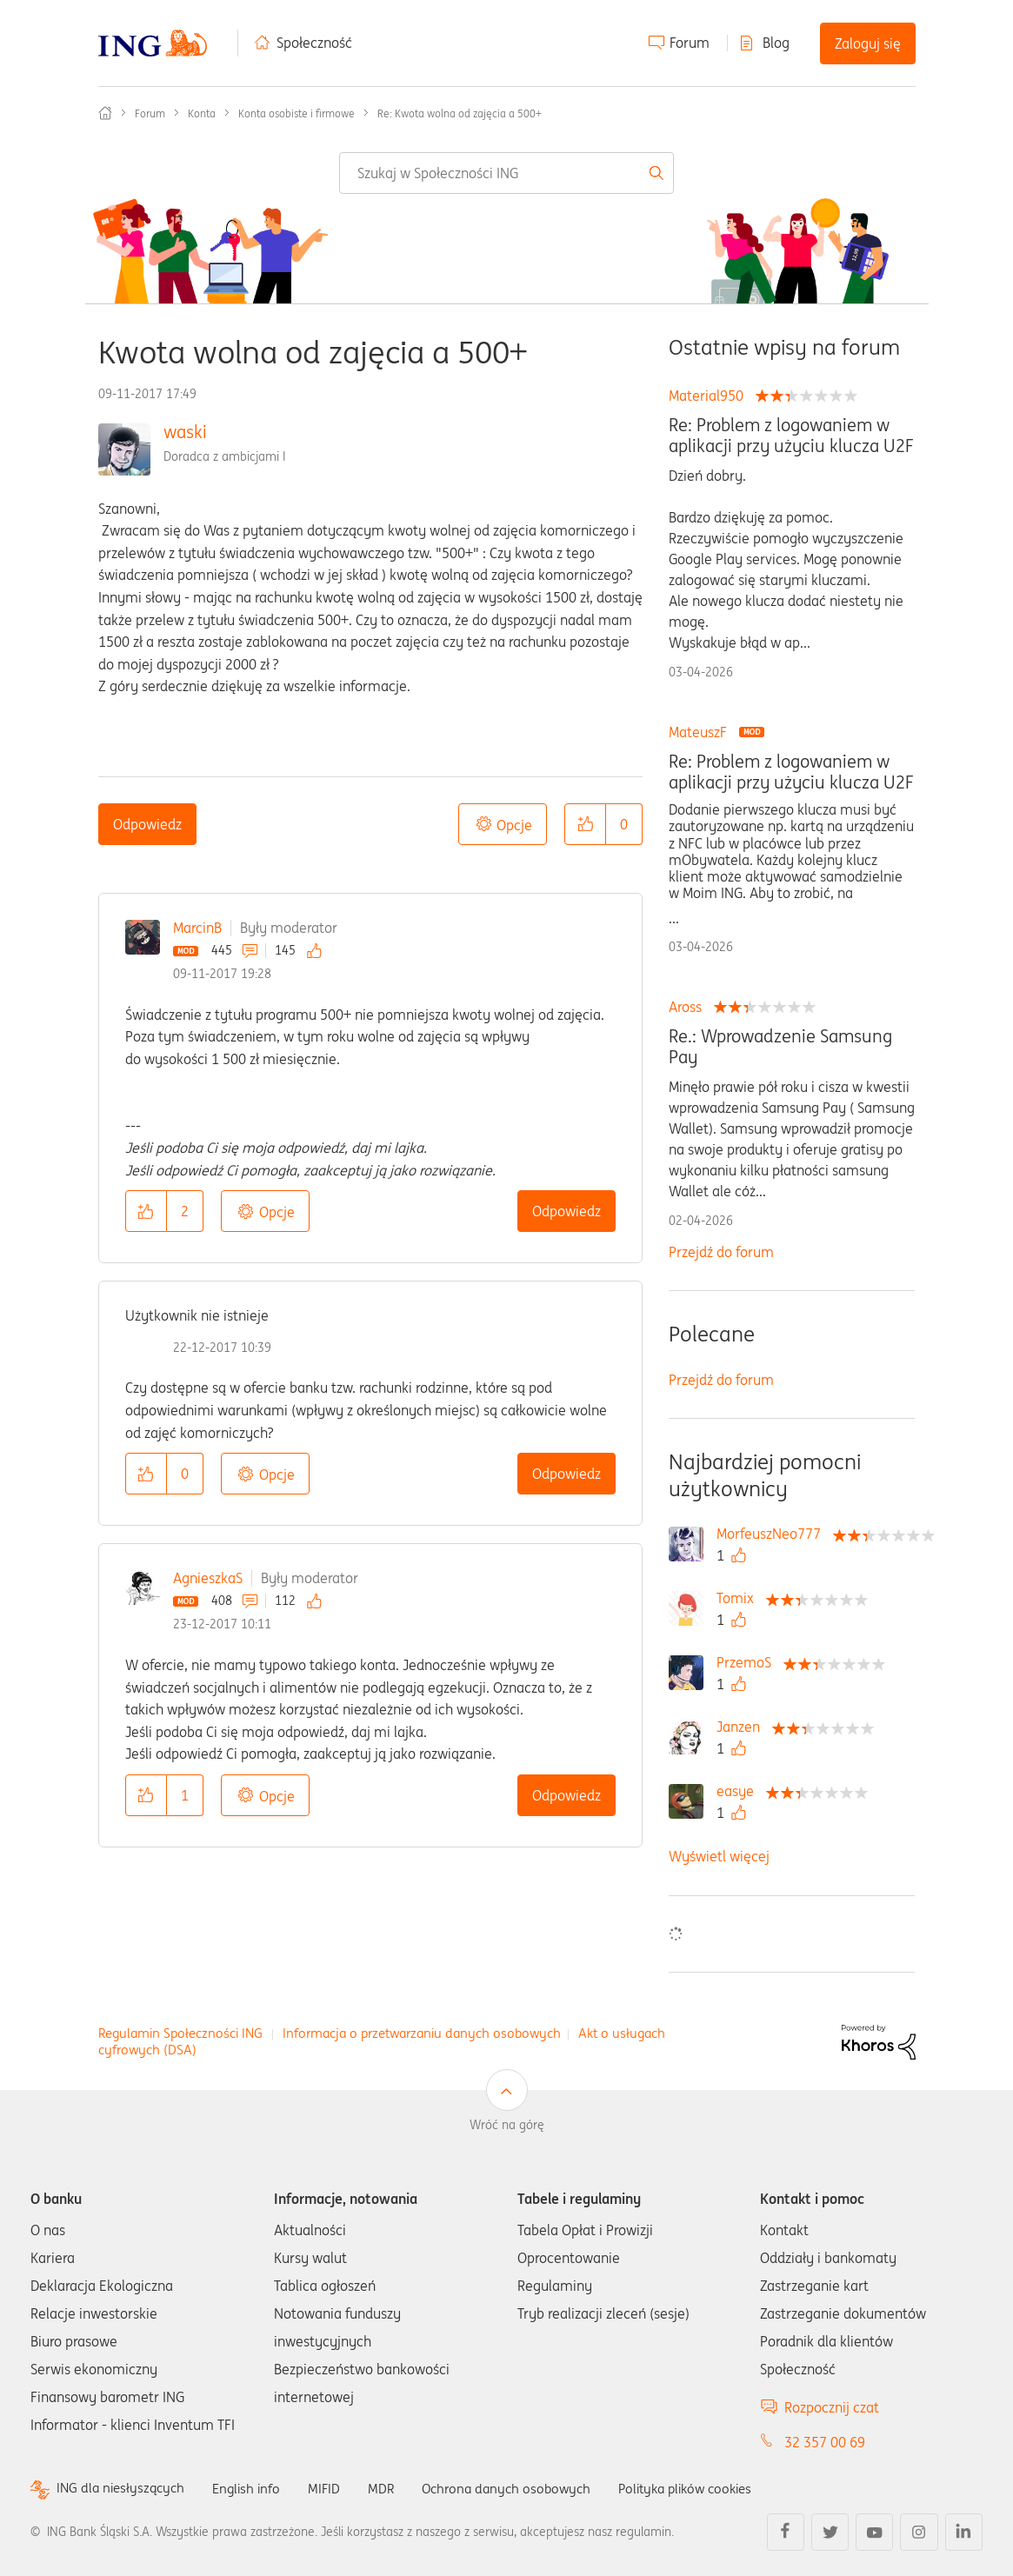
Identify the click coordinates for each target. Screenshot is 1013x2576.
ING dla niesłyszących (123, 2488)
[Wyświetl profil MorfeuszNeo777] (773, 1533)
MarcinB (197, 927)
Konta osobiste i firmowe (296, 113)
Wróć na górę (507, 2125)
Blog (776, 42)
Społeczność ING (105, 113)
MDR (391, 2488)
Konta (202, 113)
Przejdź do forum (721, 1252)
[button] (585, 824)
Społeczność (314, 42)
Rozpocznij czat (831, 2407)
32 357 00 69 (824, 2442)
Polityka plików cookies (708, 2488)
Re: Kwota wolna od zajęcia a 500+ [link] (459, 113)
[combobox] (506, 173)
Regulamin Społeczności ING (180, 2033)
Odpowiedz (147, 824)
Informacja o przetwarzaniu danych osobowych (422, 2033)
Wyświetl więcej (719, 1856)
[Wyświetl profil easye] (739, 1791)
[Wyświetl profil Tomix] (739, 1598)
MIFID (333, 2488)
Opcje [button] (514, 825)
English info (254, 2488)
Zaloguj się (868, 43)
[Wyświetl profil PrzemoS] (748, 1662)
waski (185, 432)
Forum (690, 42)
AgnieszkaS (208, 1578)
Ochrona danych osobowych (521, 2488)
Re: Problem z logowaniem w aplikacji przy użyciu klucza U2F (791, 435)
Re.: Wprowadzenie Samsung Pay (780, 1047)
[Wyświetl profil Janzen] (742, 1726)
